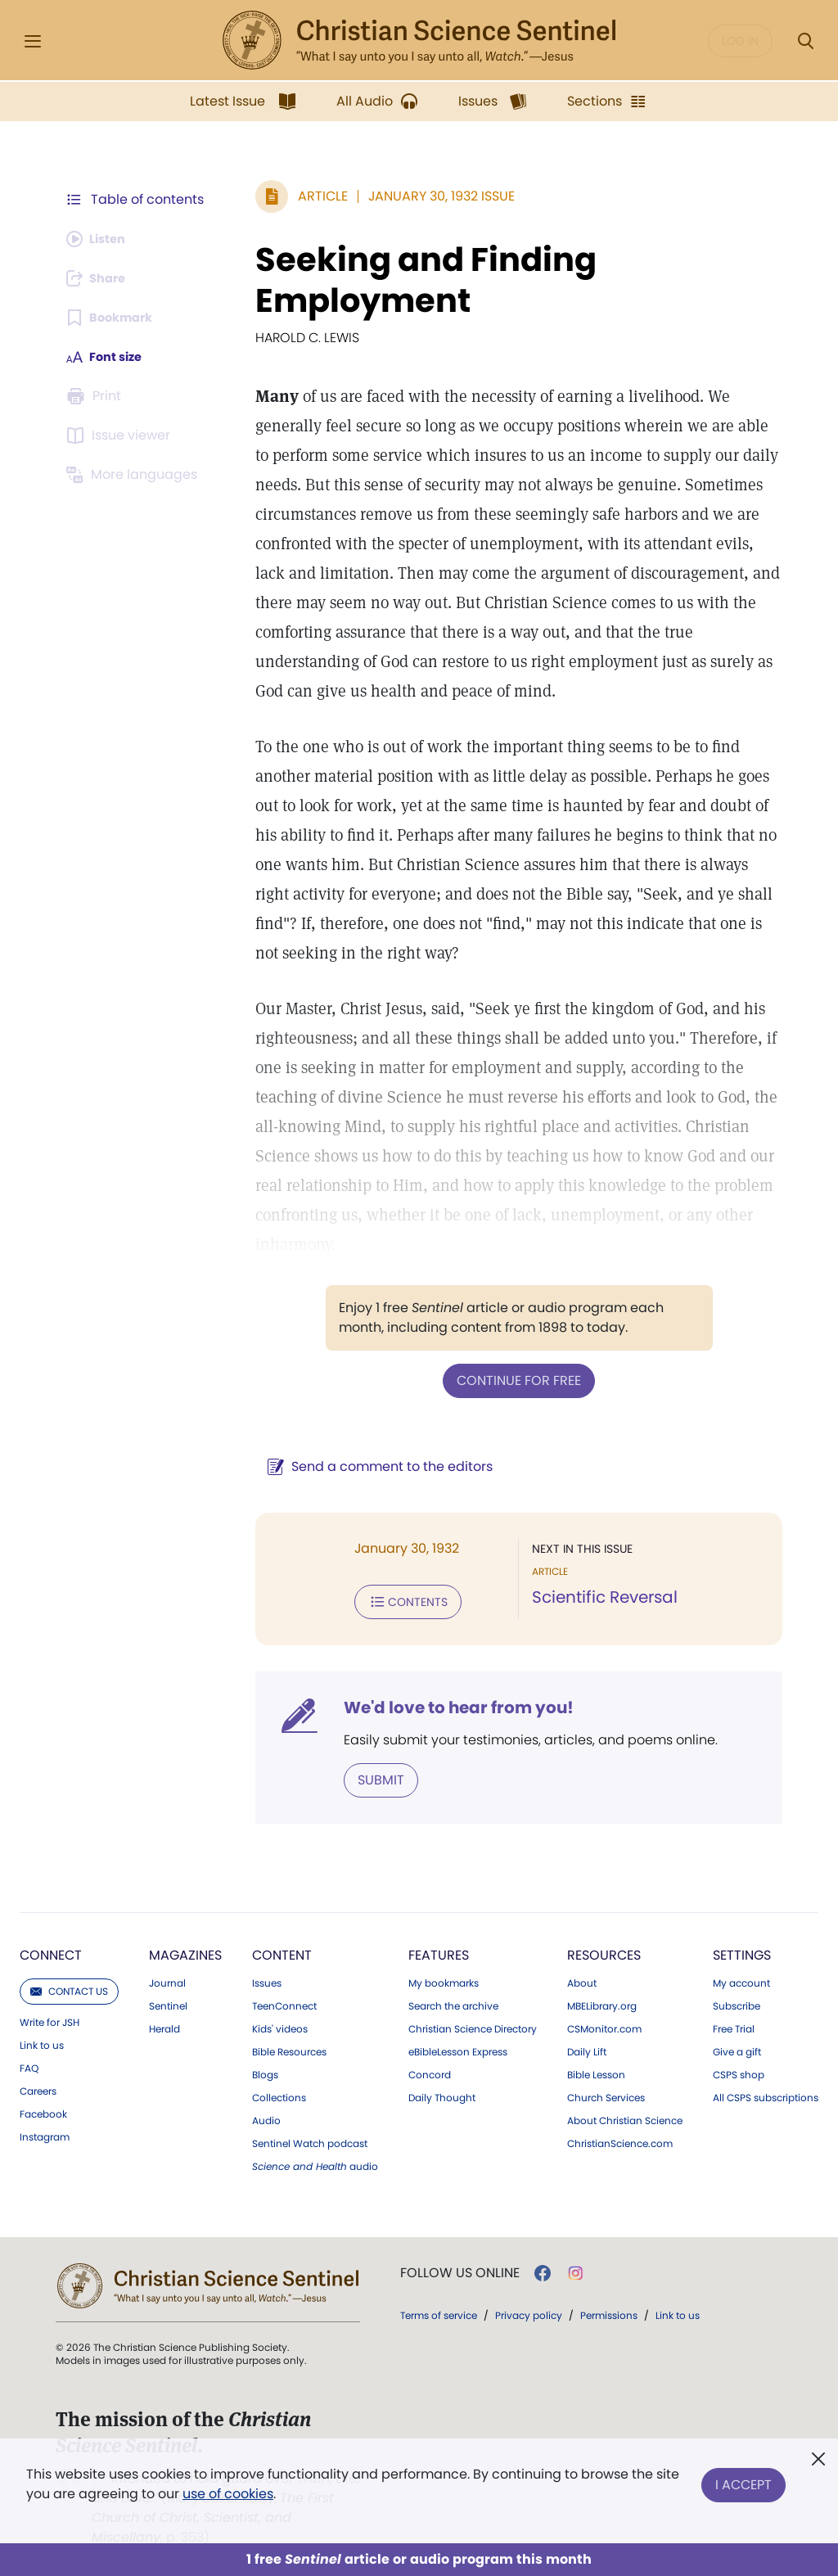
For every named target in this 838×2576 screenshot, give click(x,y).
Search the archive (453, 2001)
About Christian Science (625, 2116)
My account (741, 1978)
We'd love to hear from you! (450, 1704)
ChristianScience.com (620, 2139)
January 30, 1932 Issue (433, 196)
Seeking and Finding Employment (417, 280)
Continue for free (515, 1379)
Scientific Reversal (601, 1596)
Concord (429, 2070)
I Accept (743, 2480)
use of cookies (227, 2493)
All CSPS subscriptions (765, 2093)
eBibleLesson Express (457, 2047)
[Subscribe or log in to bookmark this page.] (114, 317)
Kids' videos (280, 2024)
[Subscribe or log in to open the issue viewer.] (121, 435)
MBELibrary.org (602, 2001)
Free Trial (734, 2024)
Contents (399, 1599)
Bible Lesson (596, 2070)
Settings (742, 1950)
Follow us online (460, 2268)
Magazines (185, 1950)
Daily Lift (586, 2047)
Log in (740, 41)
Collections (279, 2093)
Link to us (42, 2041)
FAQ (29, 2063)
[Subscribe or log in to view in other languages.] (135, 474)
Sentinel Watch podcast (309, 2139)
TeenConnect (284, 2001)
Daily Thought (441, 2093)
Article (315, 196)
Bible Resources (289, 2047)
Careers (38, 2086)
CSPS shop (738, 2070)
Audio (266, 2116)
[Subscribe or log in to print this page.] (96, 396)
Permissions (609, 2310)
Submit (372, 1775)
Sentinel (168, 2001)
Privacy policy (528, 2310)
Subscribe (736, 2001)
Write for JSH (49, 2018)
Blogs (265, 2070)
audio (315, 2162)
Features (438, 1950)
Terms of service (438, 2310)
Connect (51, 1950)
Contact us (69, 1986)
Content (282, 1950)
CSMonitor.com (604, 2024)
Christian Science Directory (472, 2024)
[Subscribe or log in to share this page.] (101, 278)
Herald (164, 2024)
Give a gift (737, 2047)
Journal (167, 1978)
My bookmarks (443, 1978)
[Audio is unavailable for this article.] (100, 239)
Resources (604, 1950)
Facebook (43, 2109)
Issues (267, 1978)
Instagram (45, 2132)
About (582, 1978)
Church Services (606, 2093)
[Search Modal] (805, 41)
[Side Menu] (32, 41)
